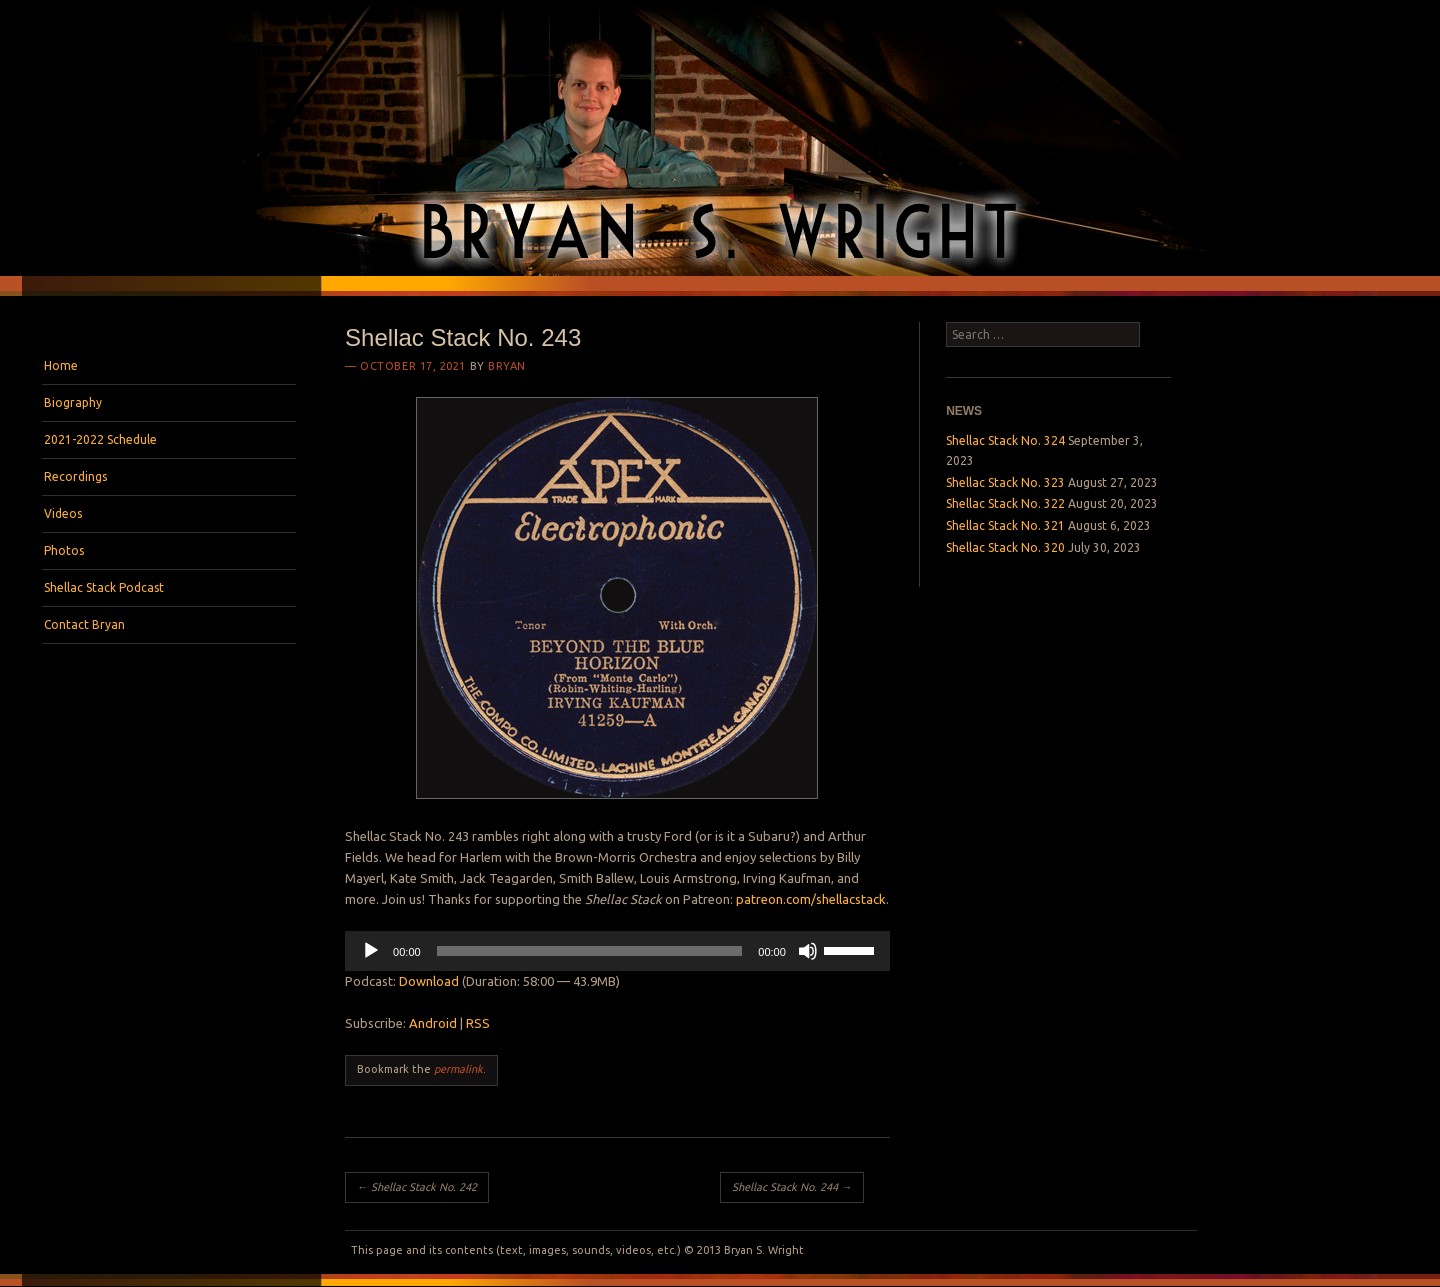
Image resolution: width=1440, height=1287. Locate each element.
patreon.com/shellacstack (811, 899)
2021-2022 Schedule (100, 439)
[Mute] (808, 951)
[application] (617, 951)
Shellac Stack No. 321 (1005, 525)
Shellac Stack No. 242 (417, 1187)
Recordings (75, 476)
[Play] (371, 951)
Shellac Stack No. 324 (1005, 440)
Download (429, 981)
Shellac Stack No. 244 (792, 1187)
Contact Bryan (84, 624)
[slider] (590, 951)
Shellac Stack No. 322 (1005, 503)
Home (61, 365)
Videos (63, 513)
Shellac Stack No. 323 (1005, 482)
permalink (458, 1069)
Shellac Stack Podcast (104, 587)
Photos (64, 550)
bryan (507, 366)
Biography (73, 402)
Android (433, 1023)
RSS (478, 1023)
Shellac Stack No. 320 (1005, 547)
